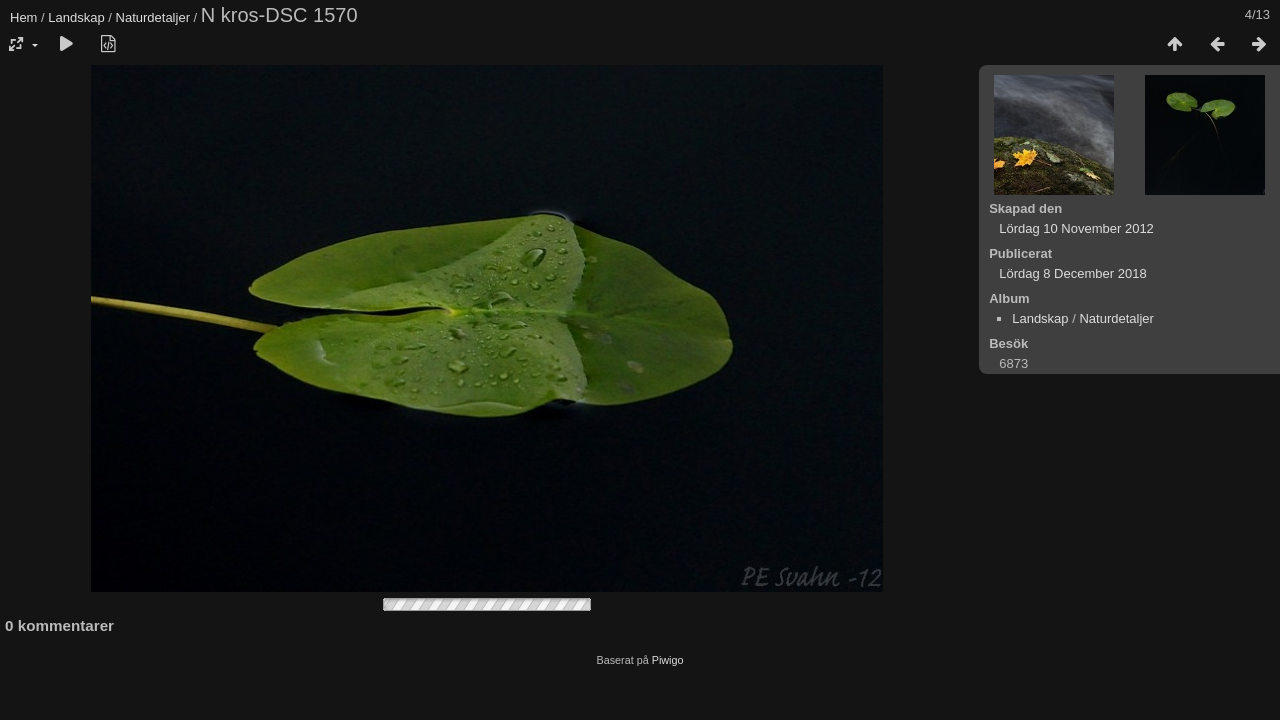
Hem (23, 17)
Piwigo (668, 660)
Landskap (76, 17)
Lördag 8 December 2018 (1072, 273)
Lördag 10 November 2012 (1076, 228)
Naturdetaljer (153, 17)
